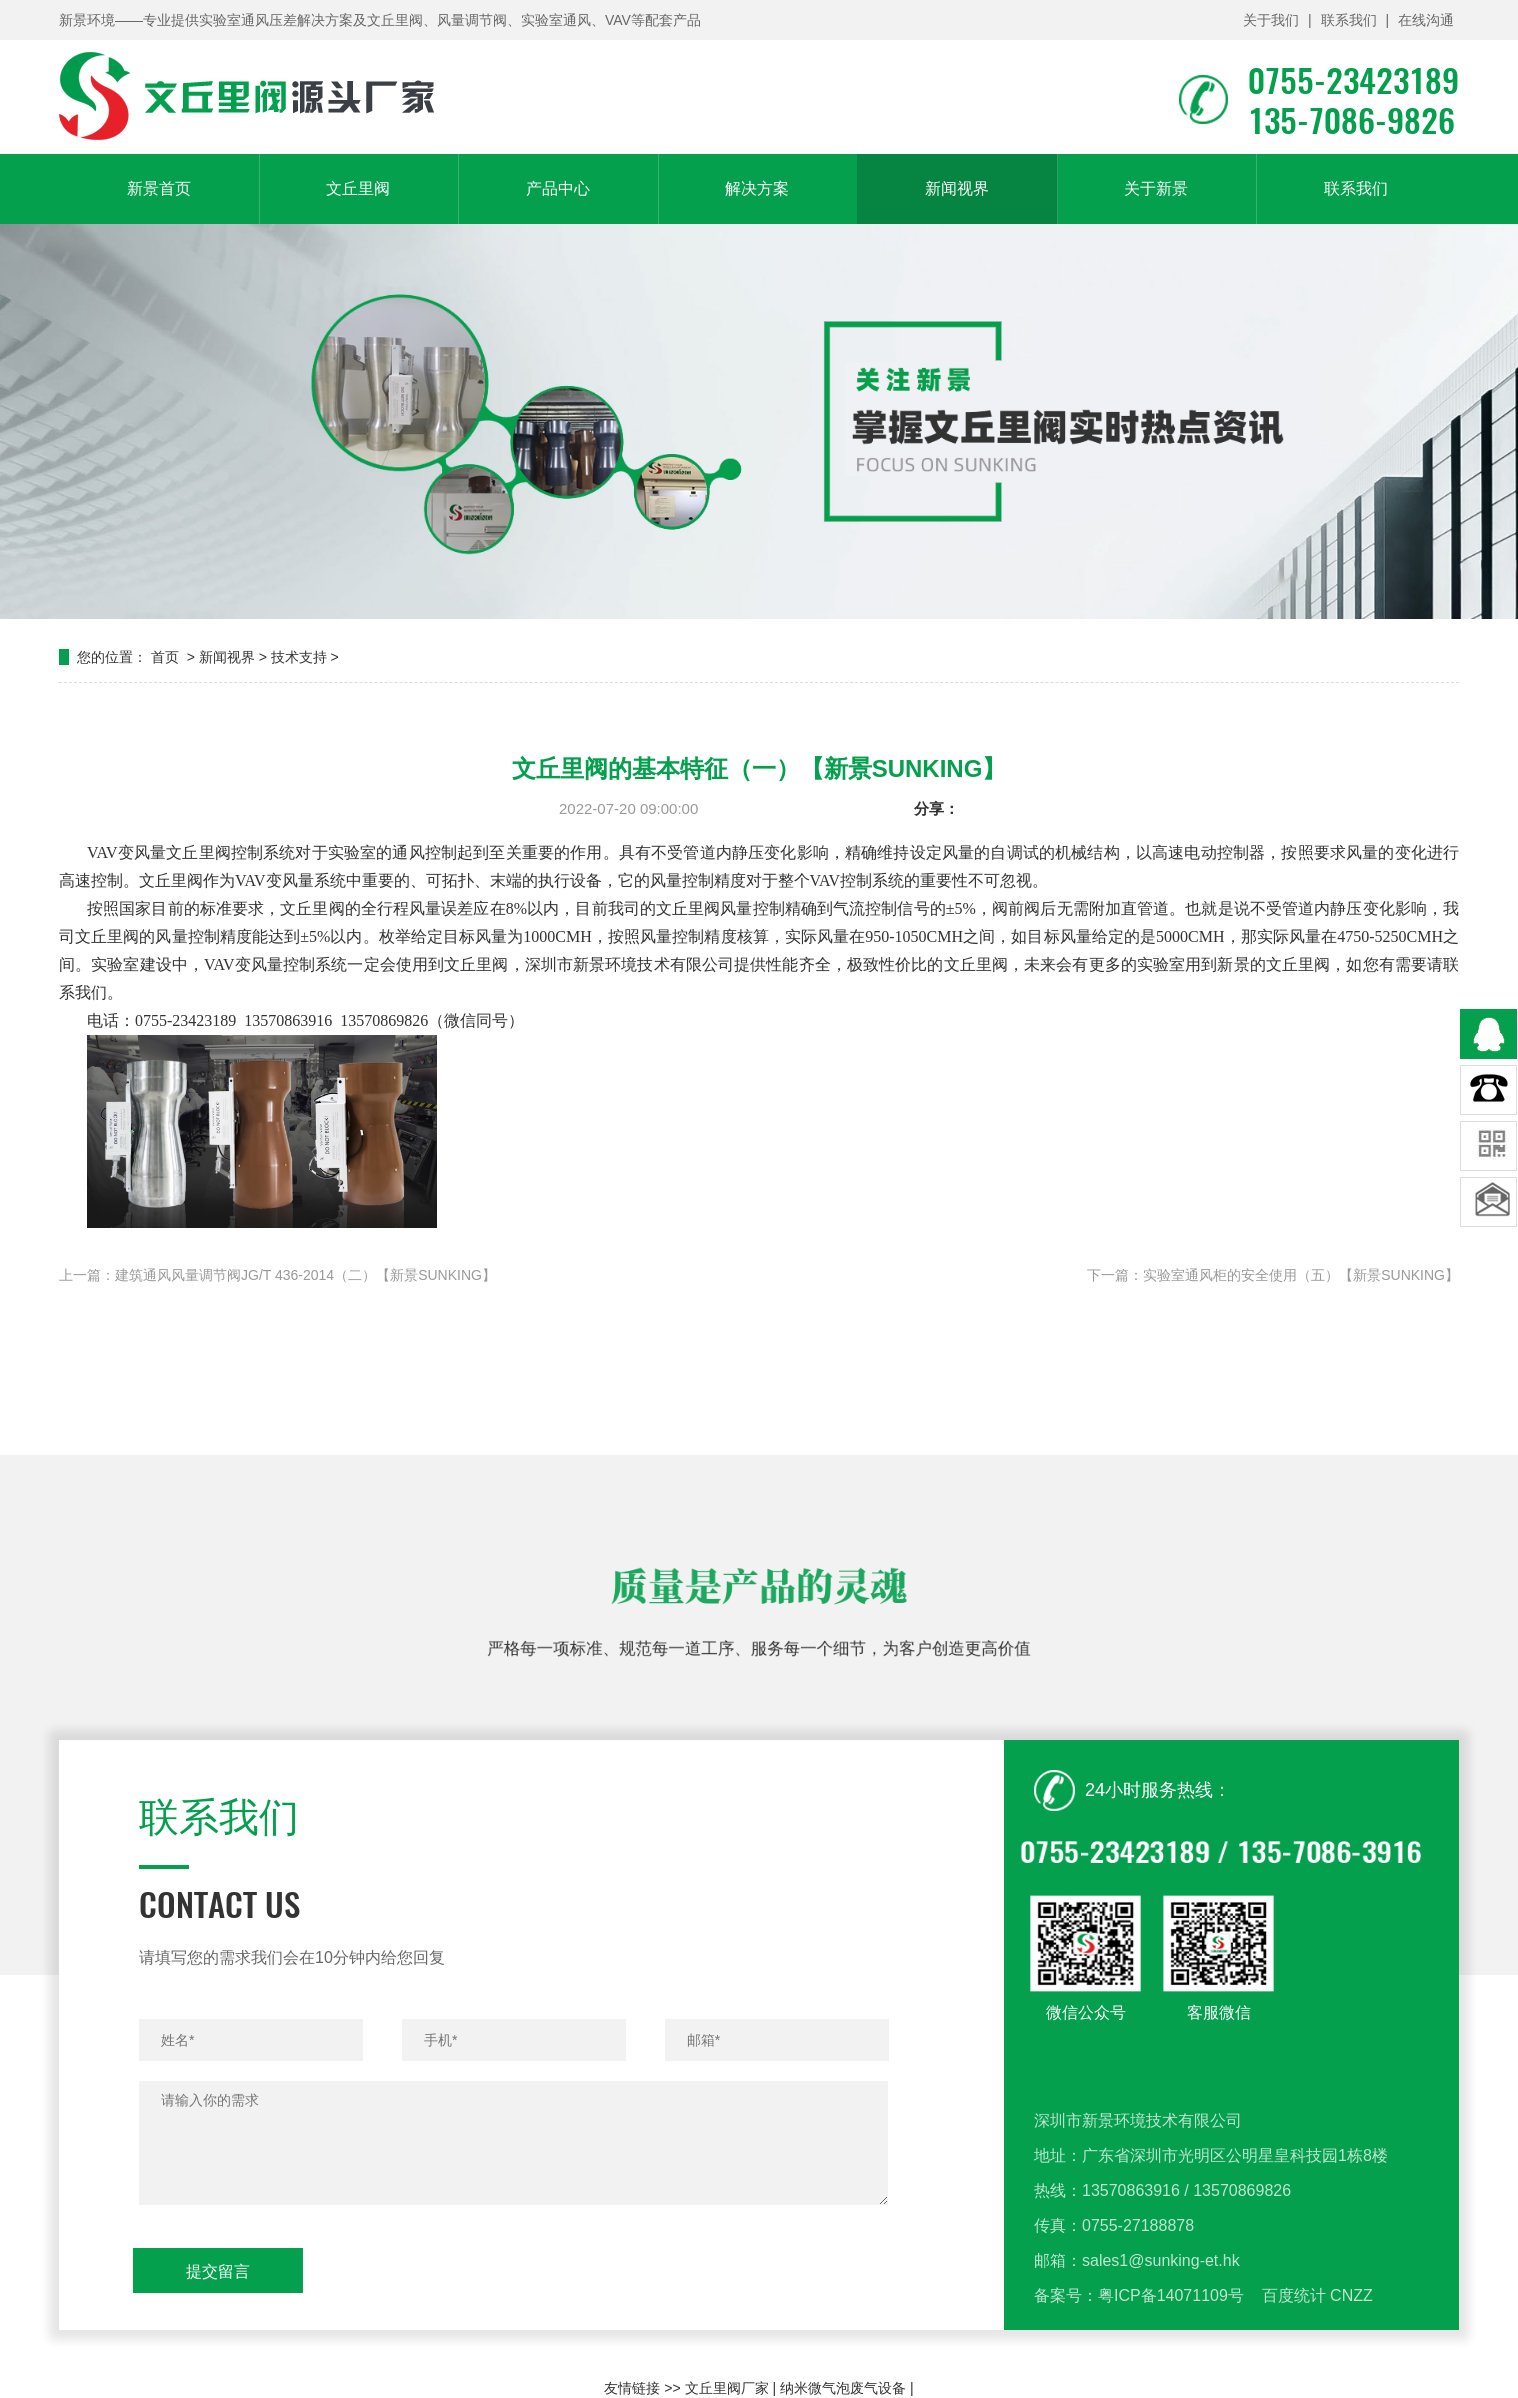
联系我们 (1349, 20)
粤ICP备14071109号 (1171, 2359)
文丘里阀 (358, 188)
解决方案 (757, 188)
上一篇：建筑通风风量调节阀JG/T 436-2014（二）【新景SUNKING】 (277, 1275)
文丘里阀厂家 (727, 2388)
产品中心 (558, 188)
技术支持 (299, 657)
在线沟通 (1426, 20)
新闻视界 (957, 188)
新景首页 (159, 188)
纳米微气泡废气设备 (843, 2388)
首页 (165, 657)
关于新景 (1156, 188)
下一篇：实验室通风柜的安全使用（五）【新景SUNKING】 (1273, 1275)
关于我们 (1271, 20)
